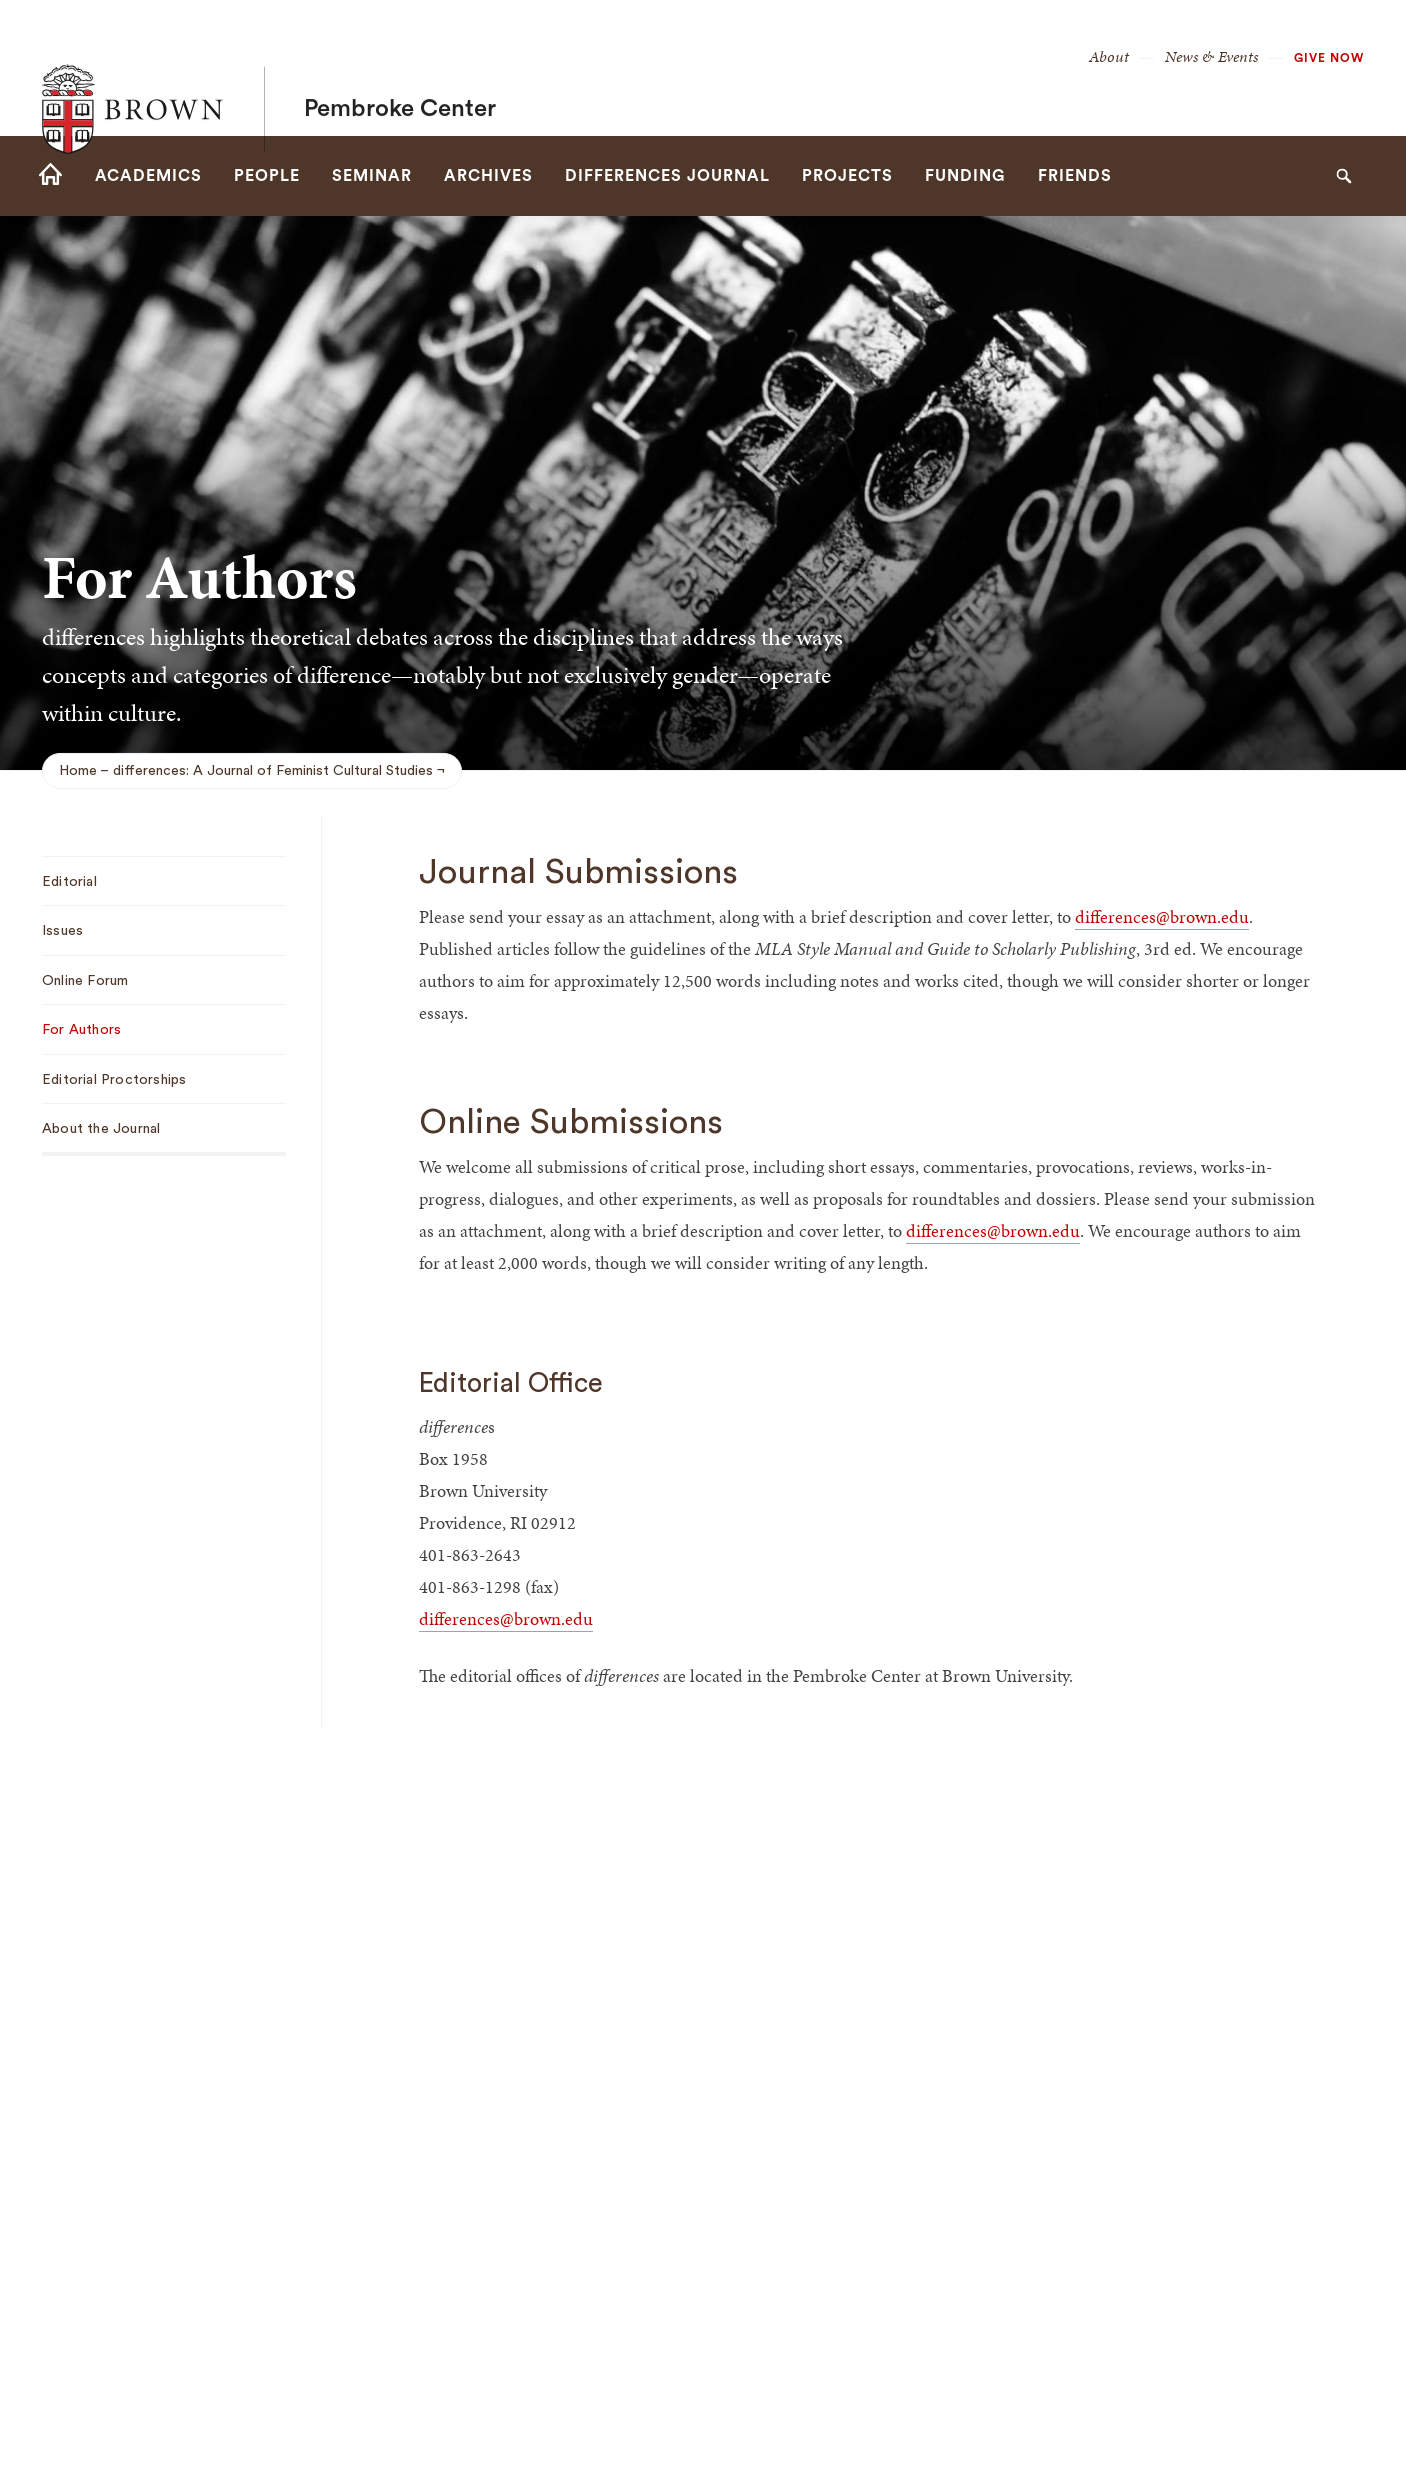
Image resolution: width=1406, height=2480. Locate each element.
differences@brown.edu (1162, 916)
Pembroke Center (400, 68)
